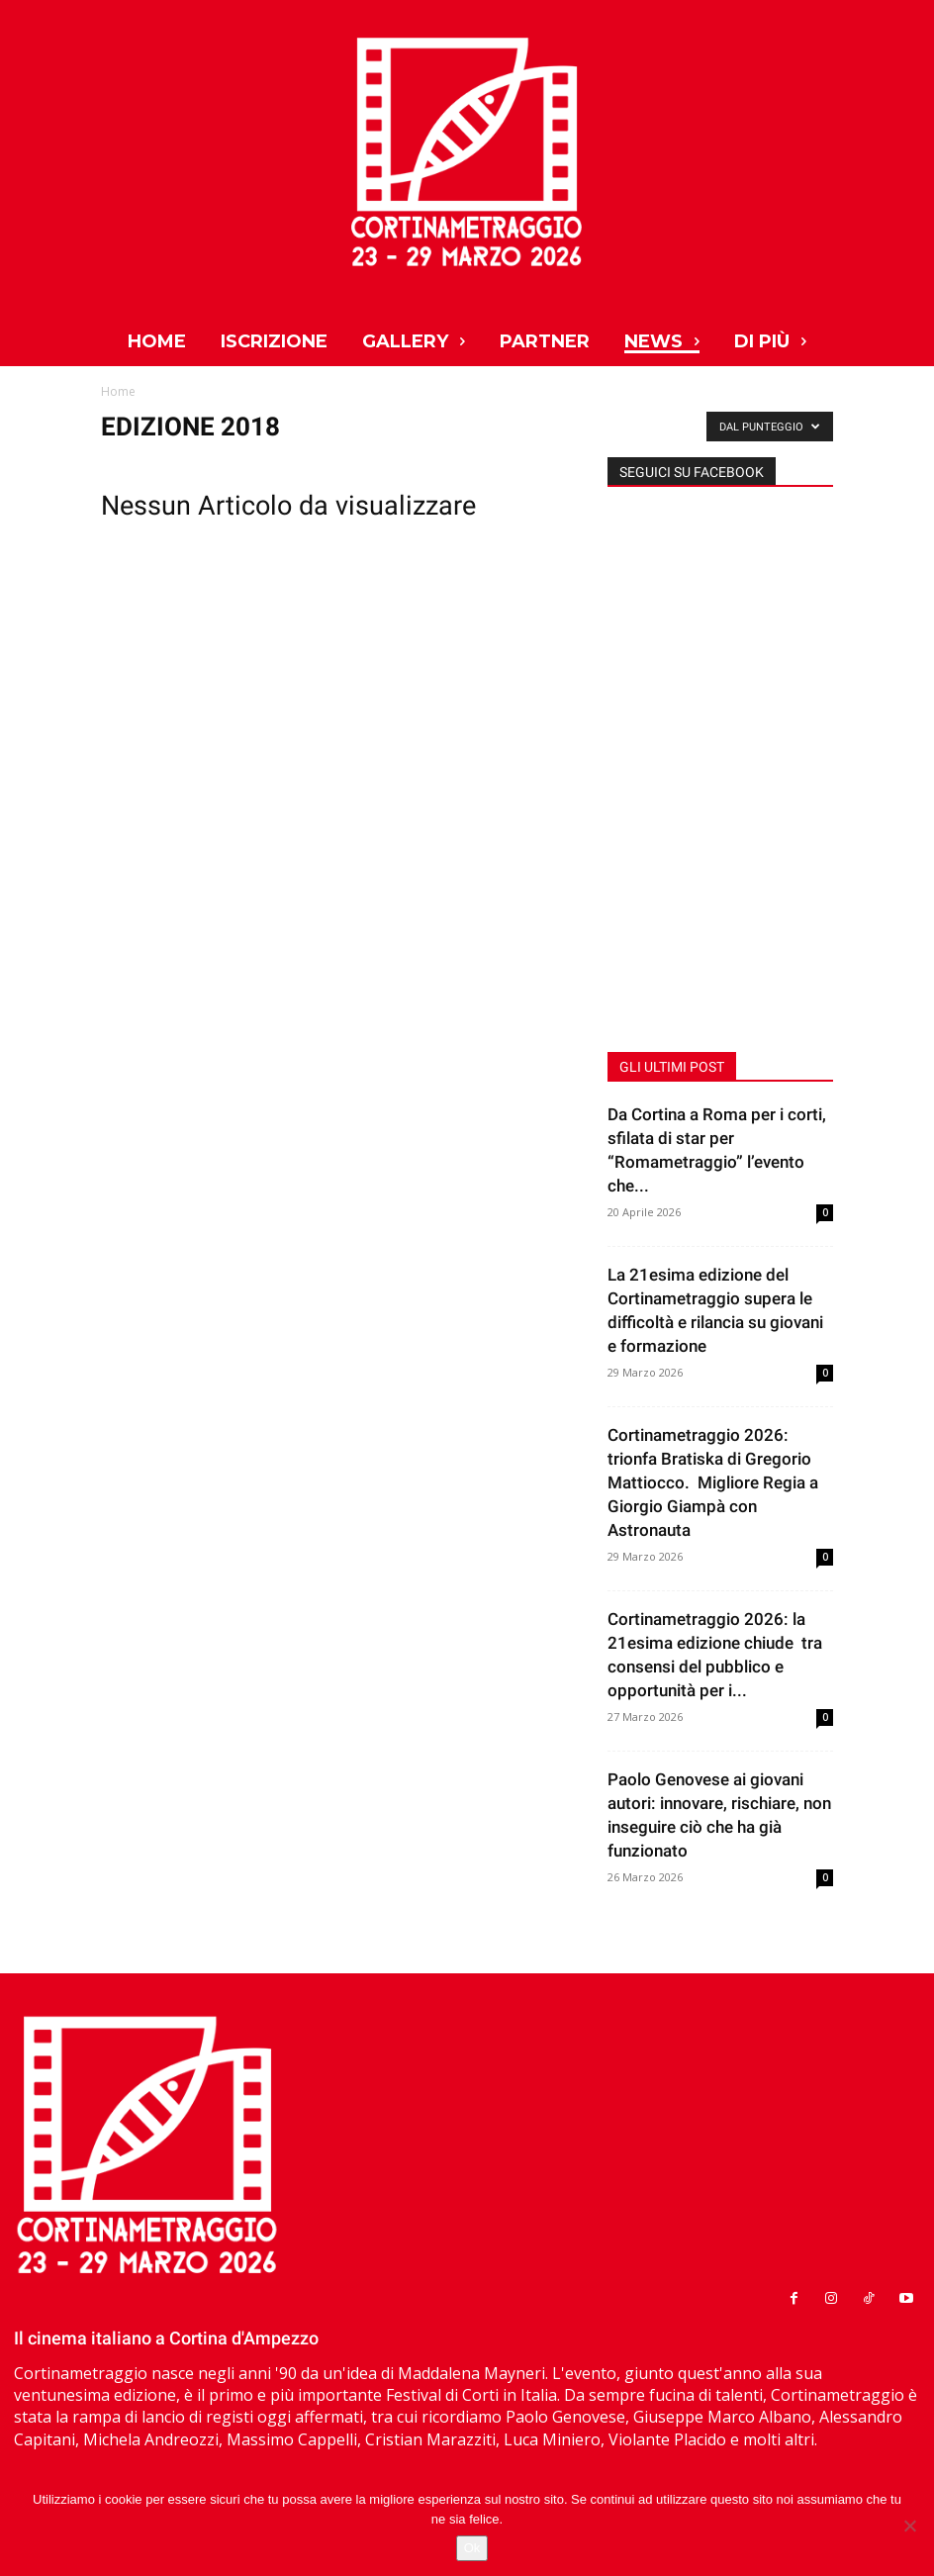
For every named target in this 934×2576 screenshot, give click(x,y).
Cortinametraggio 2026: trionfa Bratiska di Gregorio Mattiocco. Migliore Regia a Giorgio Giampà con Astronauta (712, 1482)
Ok (472, 2547)
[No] (909, 2525)
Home (118, 391)
